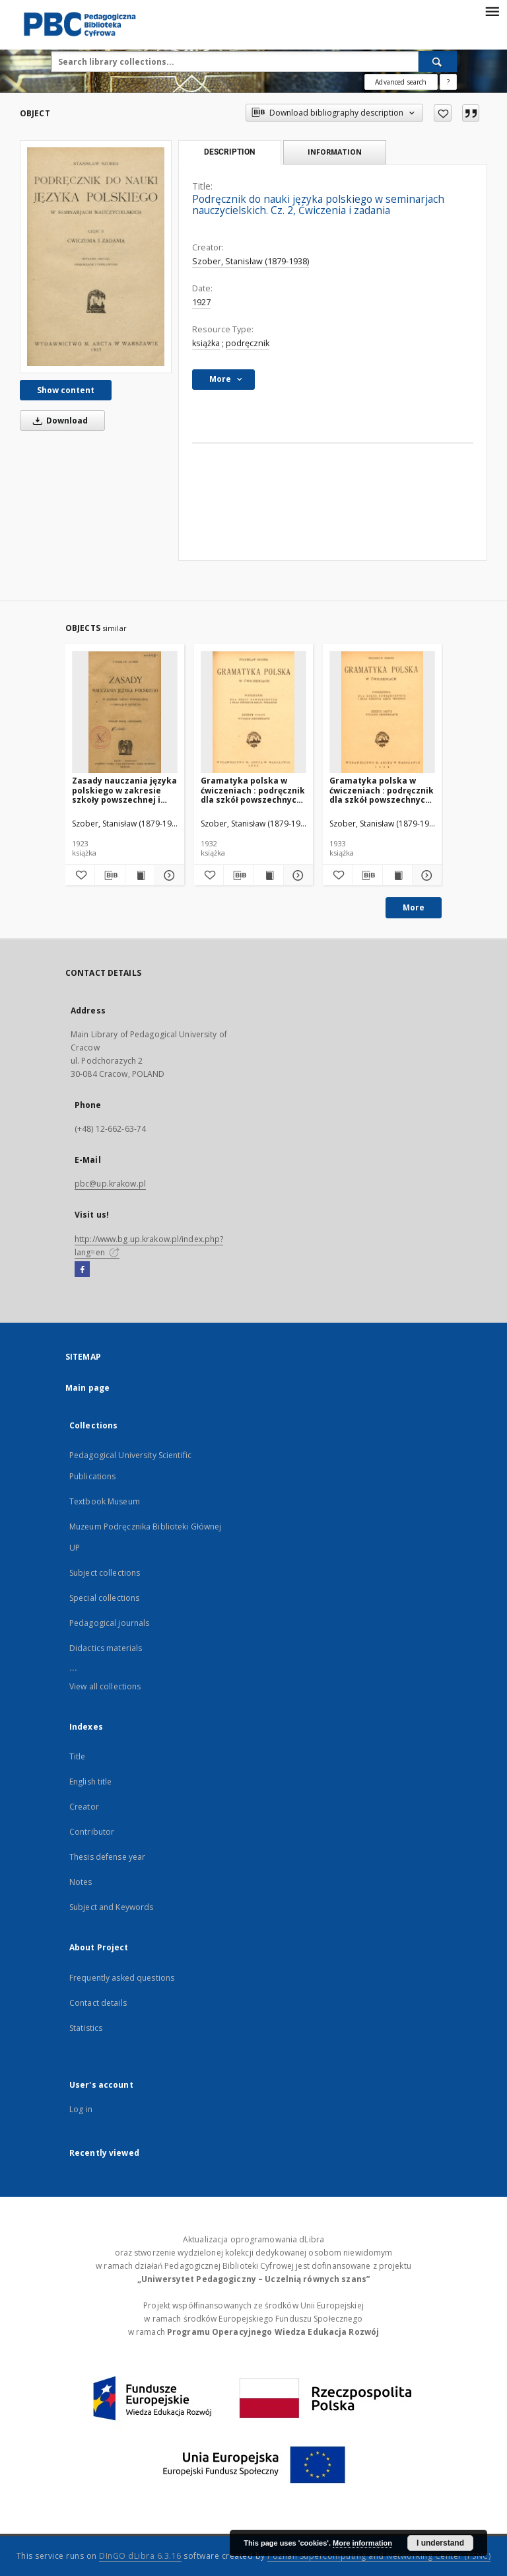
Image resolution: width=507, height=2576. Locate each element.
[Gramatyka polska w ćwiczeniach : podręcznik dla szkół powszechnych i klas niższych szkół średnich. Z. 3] (253, 712)
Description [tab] (229, 152)
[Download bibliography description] (109, 875)
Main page (87, 1387)
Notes (80, 1882)
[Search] (438, 61)
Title (77, 1756)
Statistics (85, 2028)
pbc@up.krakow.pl (110, 1183)
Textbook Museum (104, 1501)
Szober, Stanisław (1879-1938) (250, 261)
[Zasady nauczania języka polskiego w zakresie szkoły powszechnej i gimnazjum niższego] (125, 712)
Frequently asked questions (121, 1977)
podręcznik (247, 343)
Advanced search (400, 82)
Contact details (98, 2002)
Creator (84, 1806)
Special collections (104, 1597)
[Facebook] (82, 1270)
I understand (440, 2543)
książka (206, 343)
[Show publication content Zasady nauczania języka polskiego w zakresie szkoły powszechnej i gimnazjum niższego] (139, 875)
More (413, 907)
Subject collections (104, 1572)
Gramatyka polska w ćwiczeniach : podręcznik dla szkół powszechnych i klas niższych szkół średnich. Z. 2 (382, 790)
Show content (65, 390)
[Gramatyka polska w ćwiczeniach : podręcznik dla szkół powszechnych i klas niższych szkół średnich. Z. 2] (382, 712)
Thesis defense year (107, 1856)
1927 (201, 302)
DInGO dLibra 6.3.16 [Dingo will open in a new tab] (140, 2555)
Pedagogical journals (109, 1623)
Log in (80, 2109)
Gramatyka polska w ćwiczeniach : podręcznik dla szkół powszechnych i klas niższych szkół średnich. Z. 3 (253, 790)
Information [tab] (335, 152)
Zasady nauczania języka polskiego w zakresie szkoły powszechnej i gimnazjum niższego (124, 790)
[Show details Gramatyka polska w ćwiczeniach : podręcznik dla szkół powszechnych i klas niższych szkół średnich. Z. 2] (425, 875)
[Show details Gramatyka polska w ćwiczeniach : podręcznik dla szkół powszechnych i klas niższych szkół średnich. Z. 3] (296, 875)
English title (90, 1781)
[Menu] (492, 10)
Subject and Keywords (111, 1907)
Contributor (91, 1831)
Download (58, 420)
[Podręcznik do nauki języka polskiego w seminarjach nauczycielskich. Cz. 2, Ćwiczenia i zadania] (95, 256)
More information (362, 2543)
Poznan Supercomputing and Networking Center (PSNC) (378, 2555)
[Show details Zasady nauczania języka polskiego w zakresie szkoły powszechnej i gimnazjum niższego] (167, 875)
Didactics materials (105, 1648)
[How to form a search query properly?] (448, 82)
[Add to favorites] (443, 113)
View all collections (105, 1686)
